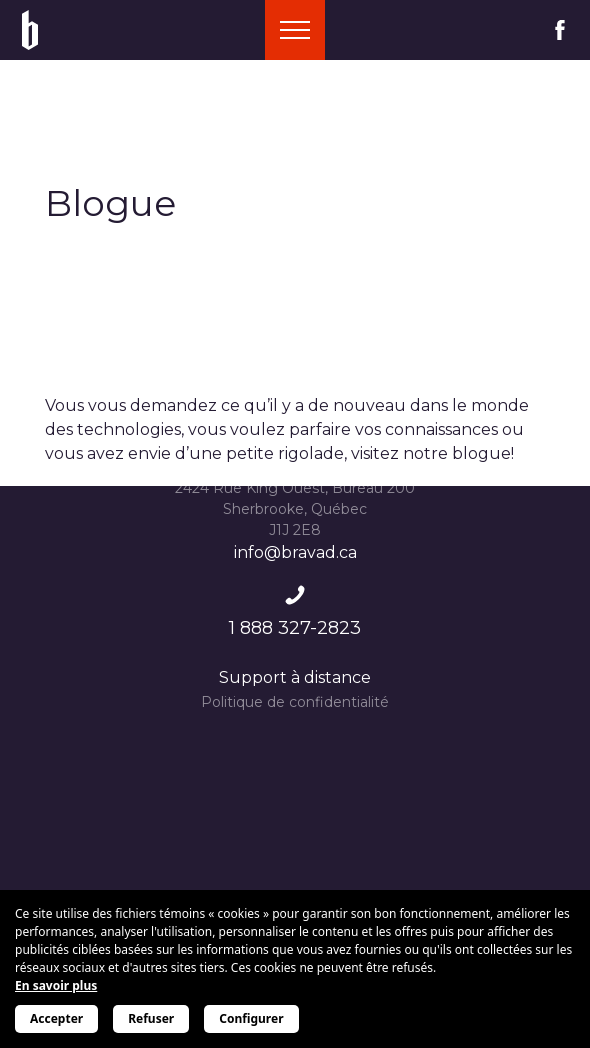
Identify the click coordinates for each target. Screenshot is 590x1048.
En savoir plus (56, 985)
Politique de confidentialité (295, 702)
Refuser (151, 1018)
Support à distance (295, 677)
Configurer (251, 1018)
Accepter (56, 1018)
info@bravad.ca (295, 552)
